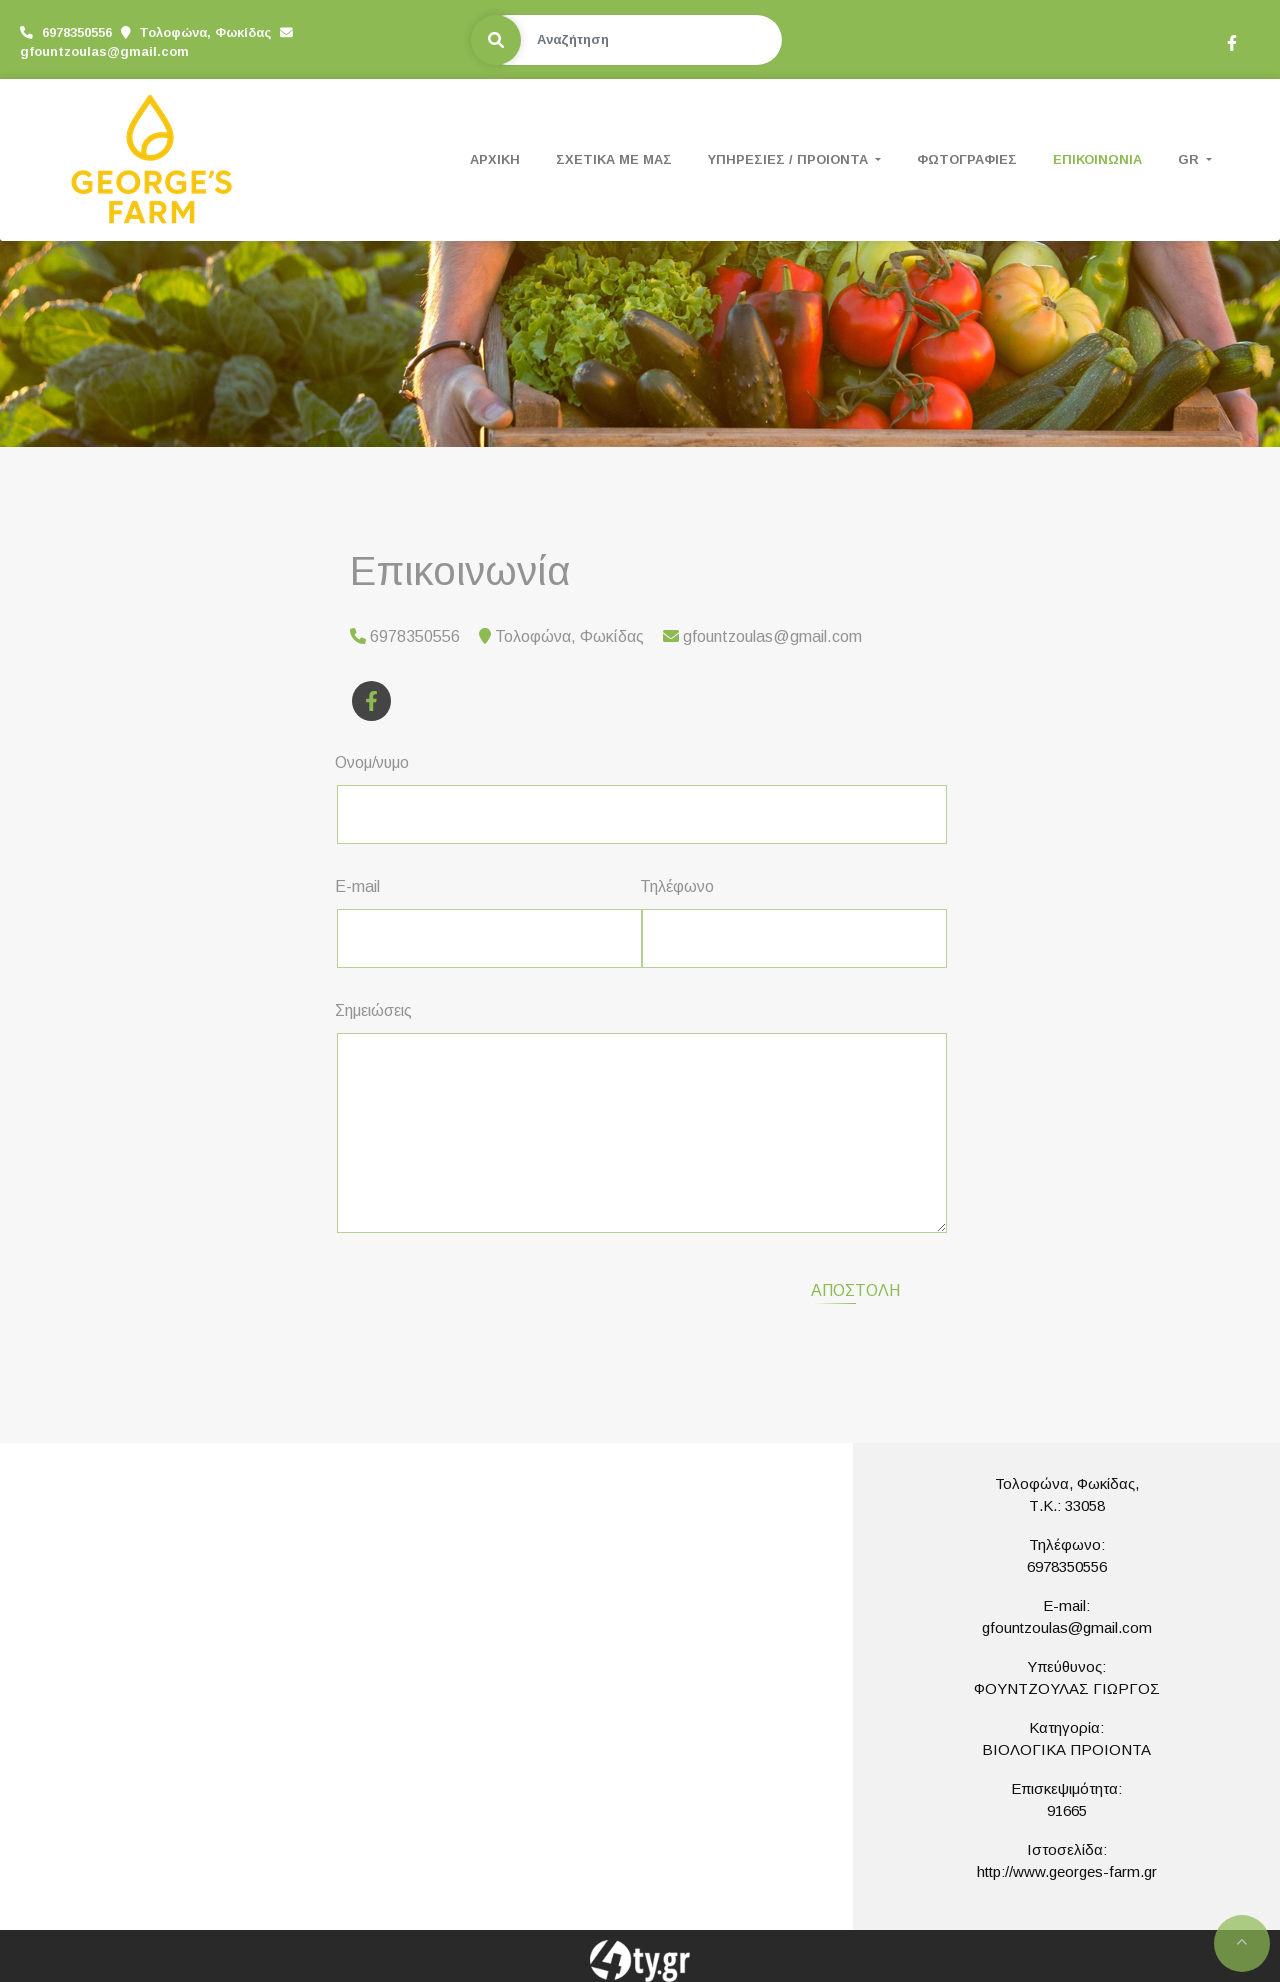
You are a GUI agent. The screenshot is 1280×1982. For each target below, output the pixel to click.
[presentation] (506, 1288)
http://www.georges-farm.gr (1067, 1871)
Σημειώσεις (373, 1010)
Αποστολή (855, 1290)
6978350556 (1067, 1566)
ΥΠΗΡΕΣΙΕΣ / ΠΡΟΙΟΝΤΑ (790, 159)
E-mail (357, 886)
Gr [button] (1190, 159)
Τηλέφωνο (677, 886)
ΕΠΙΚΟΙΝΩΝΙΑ (1097, 159)
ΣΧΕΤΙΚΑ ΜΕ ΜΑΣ (614, 159)
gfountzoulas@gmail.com (104, 51)
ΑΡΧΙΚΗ (495, 159)
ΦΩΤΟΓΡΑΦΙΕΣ (967, 159)
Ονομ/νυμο (372, 762)
